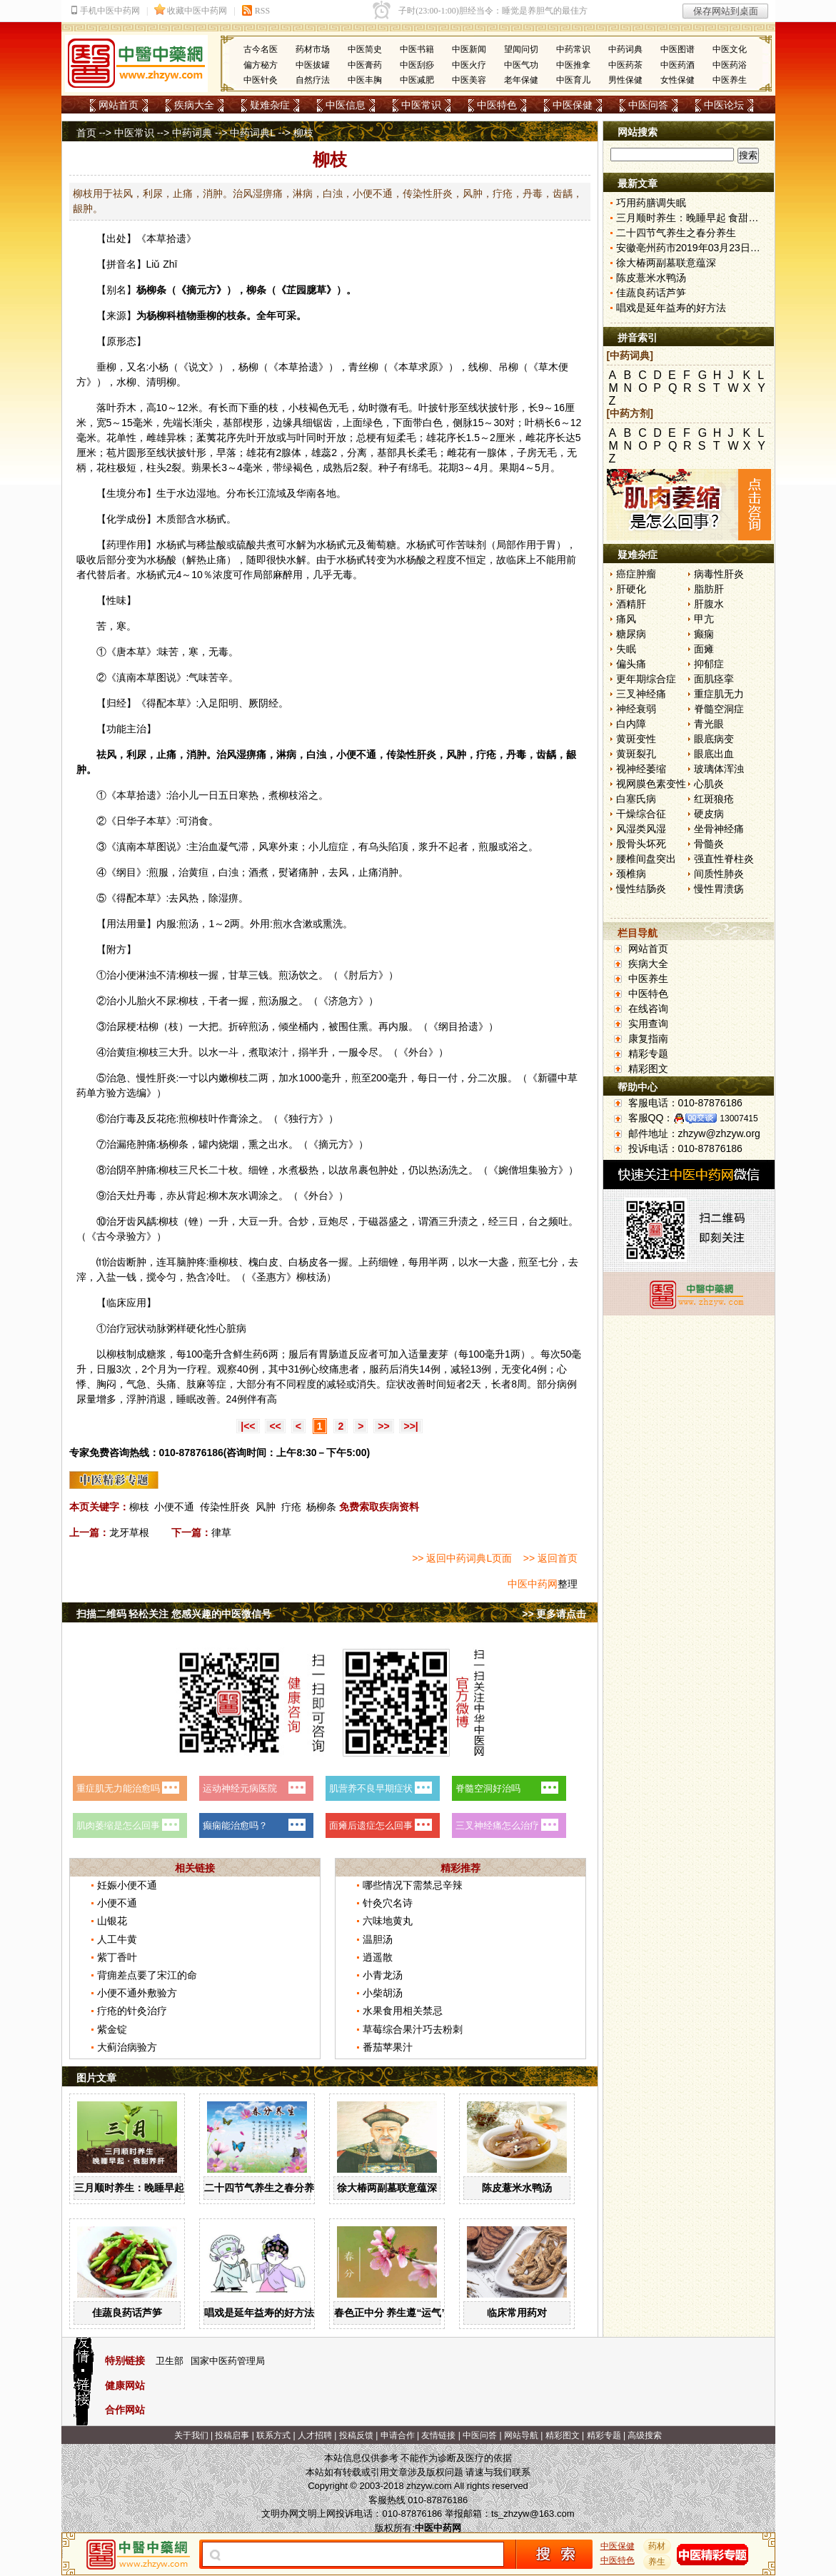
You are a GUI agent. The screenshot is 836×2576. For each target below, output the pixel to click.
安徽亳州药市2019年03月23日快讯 (693, 247)
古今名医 (260, 49)
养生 (656, 2562)
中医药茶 (625, 65)
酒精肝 (631, 604)
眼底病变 (714, 738)
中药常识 (573, 49)
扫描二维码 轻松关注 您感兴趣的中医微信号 (174, 1614)
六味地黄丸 (388, 1920)
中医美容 (469, 80)
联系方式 (273, 2435)
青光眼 (709, 723)
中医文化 (729, 49)
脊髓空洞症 (719, 708)
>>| (410, 1426)
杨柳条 (321, 1506)
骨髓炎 (709, 843)
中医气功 (521, 65)
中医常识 (421, 105)
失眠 (626, 649)
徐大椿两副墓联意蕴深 (387, 2187)
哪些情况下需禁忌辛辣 (413, 1885)
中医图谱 (677, 49)
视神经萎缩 (641, 768)
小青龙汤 (383, 1975)
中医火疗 (469, 65)
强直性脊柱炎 (724, 858)
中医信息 (346, 105)
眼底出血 (714, 753)
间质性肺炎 (719, 873)
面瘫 (704, 649)
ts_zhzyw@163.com (533, 2513)
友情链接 (438, 2435)
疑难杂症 (270, 105)
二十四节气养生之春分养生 (264, 2187)
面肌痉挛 (714, 679)
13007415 (738, 1118)
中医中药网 (533, 1584)
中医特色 (497, 105)
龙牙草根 (129, 1532)
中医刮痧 (417, 65)
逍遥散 (378, 1957)
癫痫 (704, 634)
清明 (156, 382)
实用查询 (648, 1023)
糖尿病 (631, 634)
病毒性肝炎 (719, 574)
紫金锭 (112, 2029)
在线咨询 (648, 1008)
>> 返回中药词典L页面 (462, 1558)
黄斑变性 (636, 738)
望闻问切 (521, 49)
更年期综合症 (646, 679)
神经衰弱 (636, 708)
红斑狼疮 (714, 798)
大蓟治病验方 (127, 2047)
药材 (656, 2546)
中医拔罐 (313, 65)
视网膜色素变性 (651, 783)
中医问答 (648, 105)
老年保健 (521, 80)
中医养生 (729, 80)
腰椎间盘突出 (646, 858)
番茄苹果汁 (388, 2047)
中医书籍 (417, 49)
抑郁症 (709, 664)
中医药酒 (677, 65)
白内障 (631, 723)
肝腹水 (709, 604)
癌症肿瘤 (636, 574)
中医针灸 (260, 80)
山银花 (112, 1920)
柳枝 (288, 795)
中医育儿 (573, 80)
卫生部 (169, 2360)
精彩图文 (648, 1068)
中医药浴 (729, 65)
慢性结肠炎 (641, 888)
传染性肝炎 (225, 1506)
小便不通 (174, 1506)
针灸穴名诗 (388, 1903)
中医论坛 (724, 105)
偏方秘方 (260, 65)
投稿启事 (232, 2435)
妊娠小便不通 (127, 1885)
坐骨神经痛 (719, 828)
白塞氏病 (636, 798)
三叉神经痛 (641, 693)
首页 (86, 132)
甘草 (238, 975)
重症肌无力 (719, 693)
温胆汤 (378, 1939)
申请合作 (398, 2435)
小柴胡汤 (383, 1993)
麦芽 (438, 1354)
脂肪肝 (709, 589)
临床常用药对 (517, 2312)
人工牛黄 (117, 1939)
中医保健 (573, 105)
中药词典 (625, 49)
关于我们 (191, 2435)
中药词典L (252, 132)
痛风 (626, 619)
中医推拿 (573, 65)
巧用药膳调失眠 (651, 202)
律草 (221, 1532)
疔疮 (291, 1506)
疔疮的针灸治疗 (132, 2010)
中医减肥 (417, 80)
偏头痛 (631, 664)
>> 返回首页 (550, 1558)
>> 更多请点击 (554, 1614)
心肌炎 (709, 783)
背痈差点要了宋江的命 (147, 1975)
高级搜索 (645, 2435)
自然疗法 (313, 80)
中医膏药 (365, 65)
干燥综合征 (641, 813)
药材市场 (313, 49)
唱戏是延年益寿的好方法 (259, 2312)
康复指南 (648, 1038)
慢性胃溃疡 (719, 888)
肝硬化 (631, 589)
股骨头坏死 (641, 843)
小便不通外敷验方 (137, 1993)
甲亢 (704, 619)
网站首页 (119, 105)
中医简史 (365, 49)
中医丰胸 (365, 80)
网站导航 (521, 2435)
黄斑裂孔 (636, 753)
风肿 (266, 1506)
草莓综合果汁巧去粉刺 (413, 2029)
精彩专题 (648, 1053)
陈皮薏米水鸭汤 (517, 2187)
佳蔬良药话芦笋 (127, 2312)
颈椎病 (631, 873)
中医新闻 (469, 49)
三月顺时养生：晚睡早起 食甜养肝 (150, 2187)
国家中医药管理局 (228, 2360)
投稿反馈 (356, 2435)
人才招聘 (315, 2435)
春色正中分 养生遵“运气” (390, 2312)
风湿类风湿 (641, 828)
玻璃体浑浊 (719, 768)
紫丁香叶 (117, 1957)
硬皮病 (709, 813)
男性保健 (625, 80)
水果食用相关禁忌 (403, 2010)
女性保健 (677, 80)
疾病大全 (194, 105)
